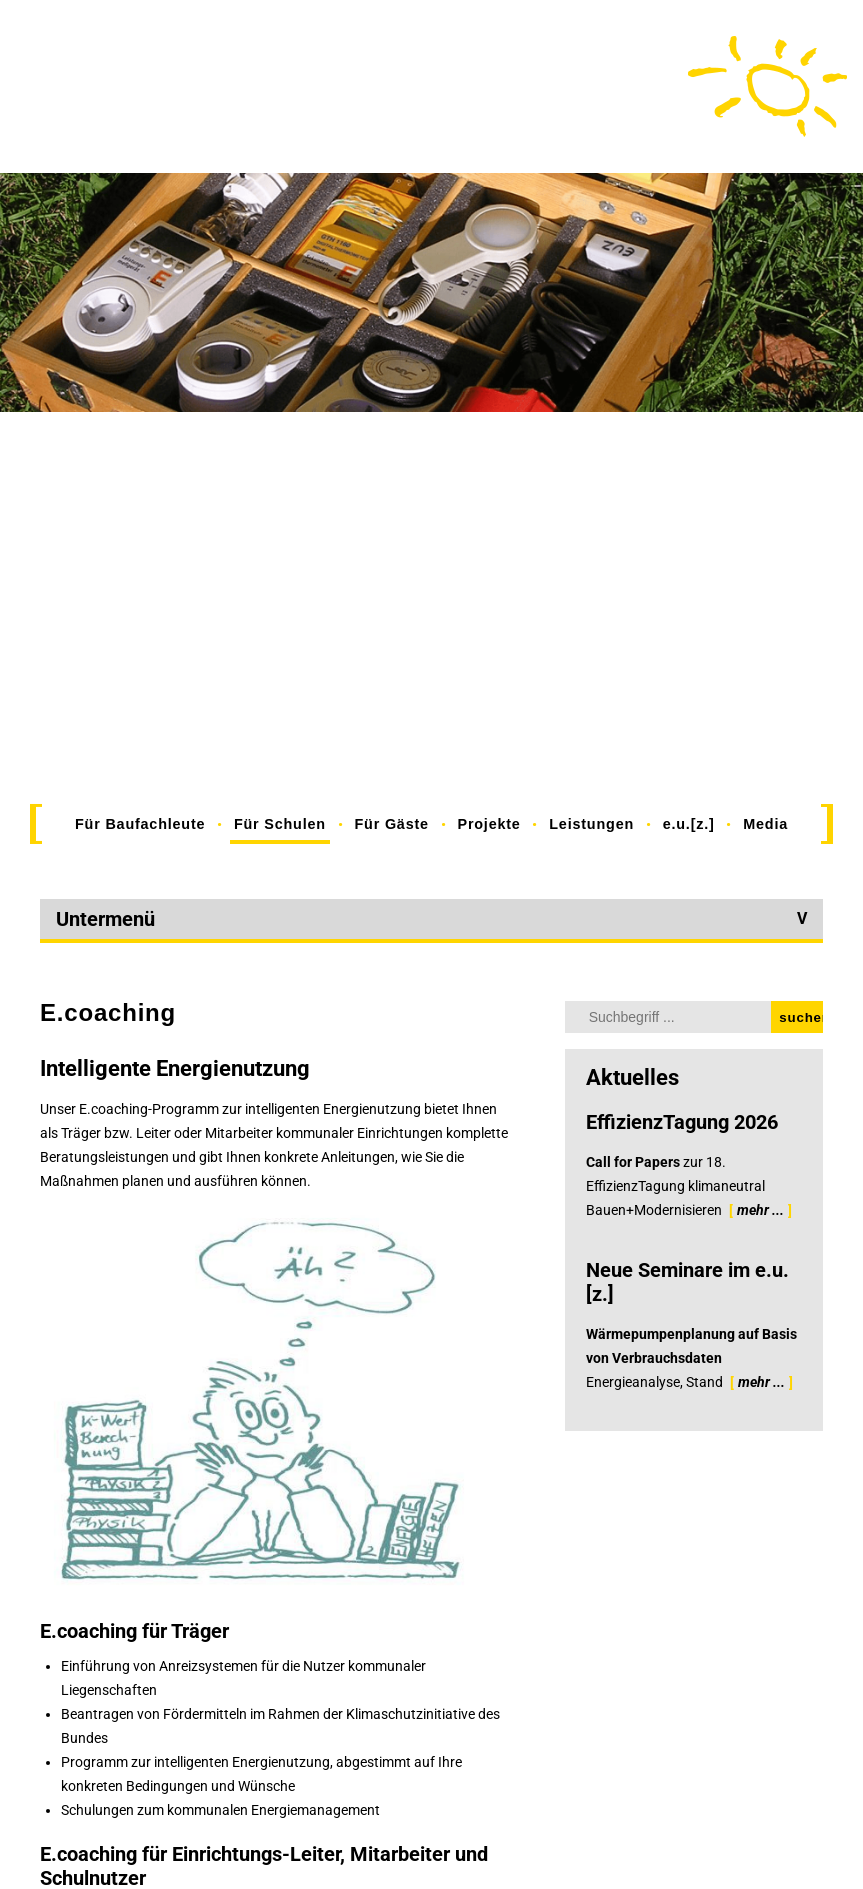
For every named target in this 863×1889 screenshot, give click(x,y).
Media (765, 824)
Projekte (488, 824)
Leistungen (591, 824)
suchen (801, 1017)
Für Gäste (392, 824)
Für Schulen (280, 824)
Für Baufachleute (140, 824)
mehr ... (760, 1210)
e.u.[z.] (689, 824)
